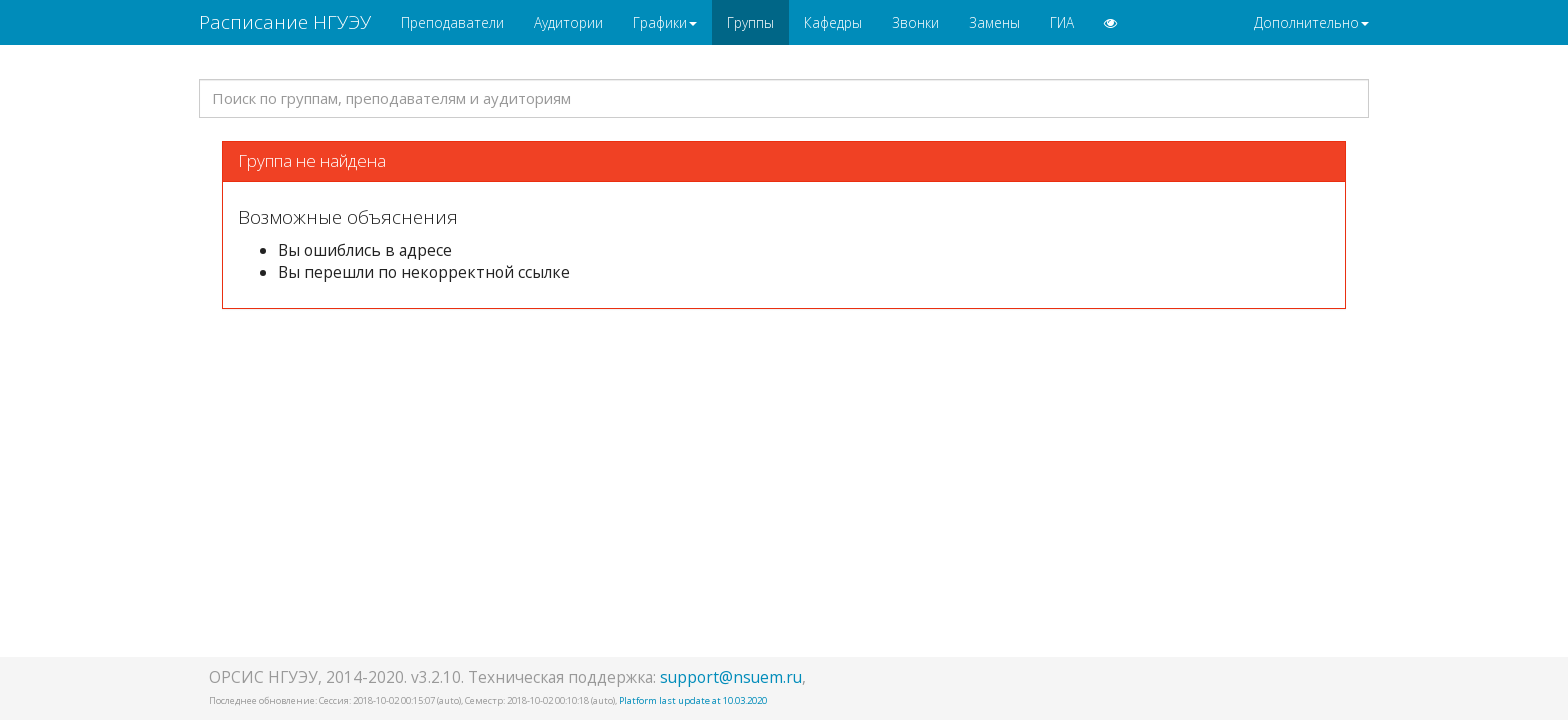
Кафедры (833, 22)
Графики (665, 22)
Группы (750, 22)
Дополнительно (1311, 22)
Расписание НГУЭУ (285, 22)
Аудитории (568, 22)
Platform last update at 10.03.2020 (693, 700)
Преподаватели (452, 22)
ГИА (1062, 22)
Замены (994, 22)
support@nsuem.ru (731, 677)
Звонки (915, 22)
